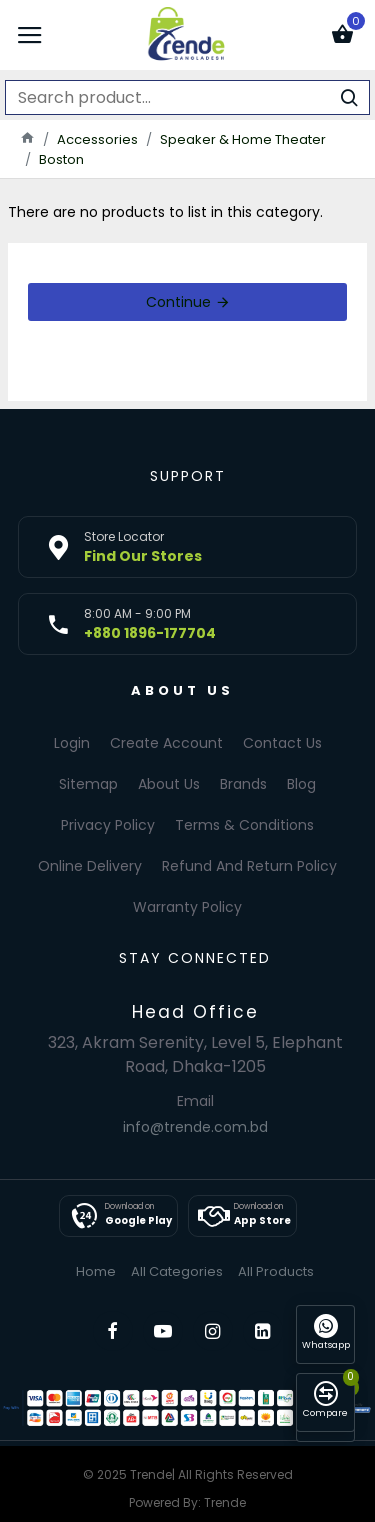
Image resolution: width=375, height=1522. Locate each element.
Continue (178, 302)
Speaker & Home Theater (243, 139)
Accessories (97, 139)
